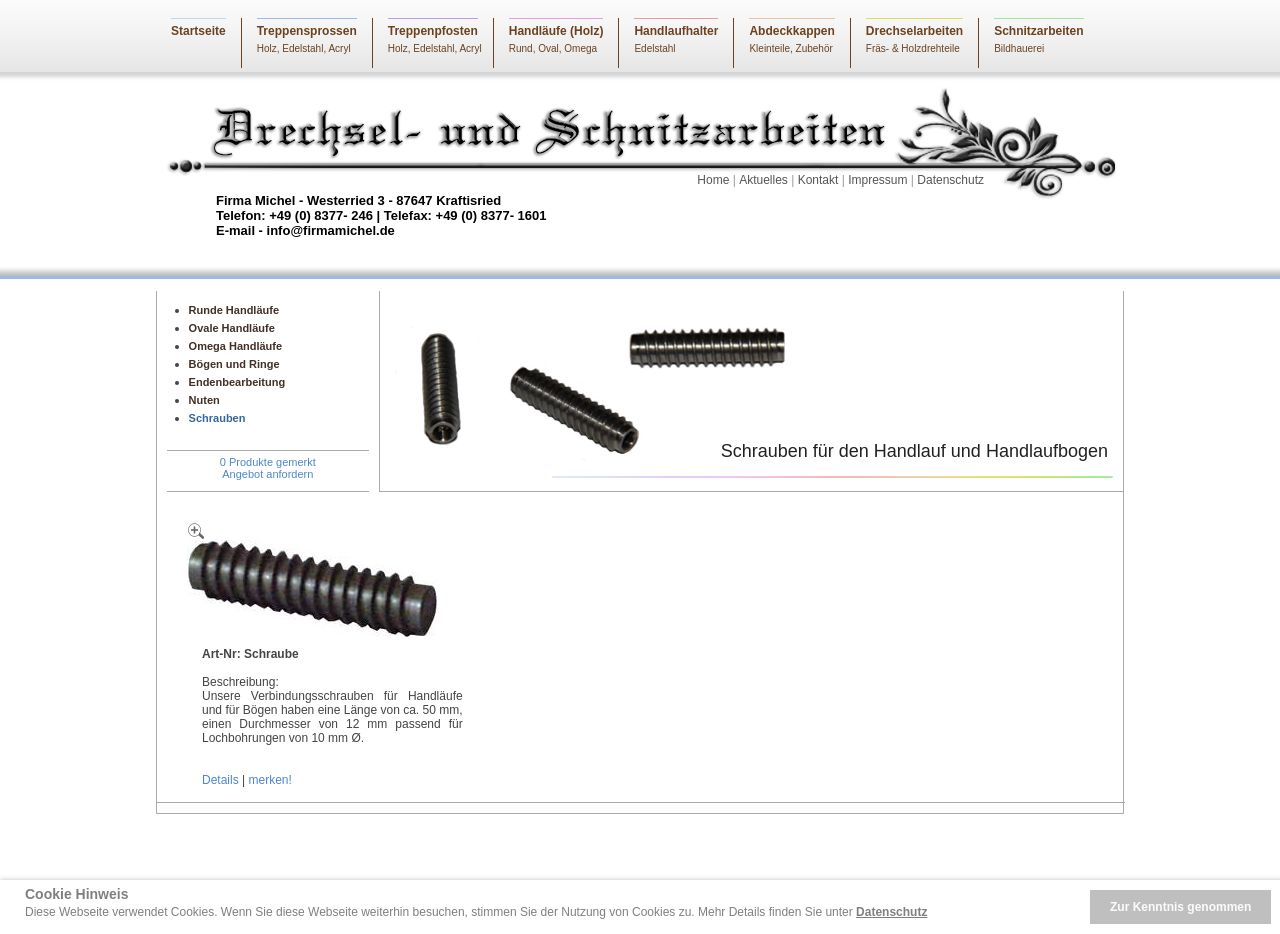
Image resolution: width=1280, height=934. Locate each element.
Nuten (204, 400)
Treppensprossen (307, 31)
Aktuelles (763, 180)
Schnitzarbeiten (1038, 31)
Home (713, 180)
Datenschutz (950, 180)
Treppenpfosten (433, 31)
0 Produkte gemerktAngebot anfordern (268, 468)
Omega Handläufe (236, 346)
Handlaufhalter (676, 31)
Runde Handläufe (234, 310)
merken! (269, 780)
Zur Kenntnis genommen (1180, 907)
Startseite (198, 31)
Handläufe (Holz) (556, 31)
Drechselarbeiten (914, 31)
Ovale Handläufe (232, 328)
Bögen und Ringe (234, 364)
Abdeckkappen (791, 31)
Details (220, 780)
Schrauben (217, 418)
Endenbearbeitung (237, 382)
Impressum (877, 180)
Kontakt (818, 180)
